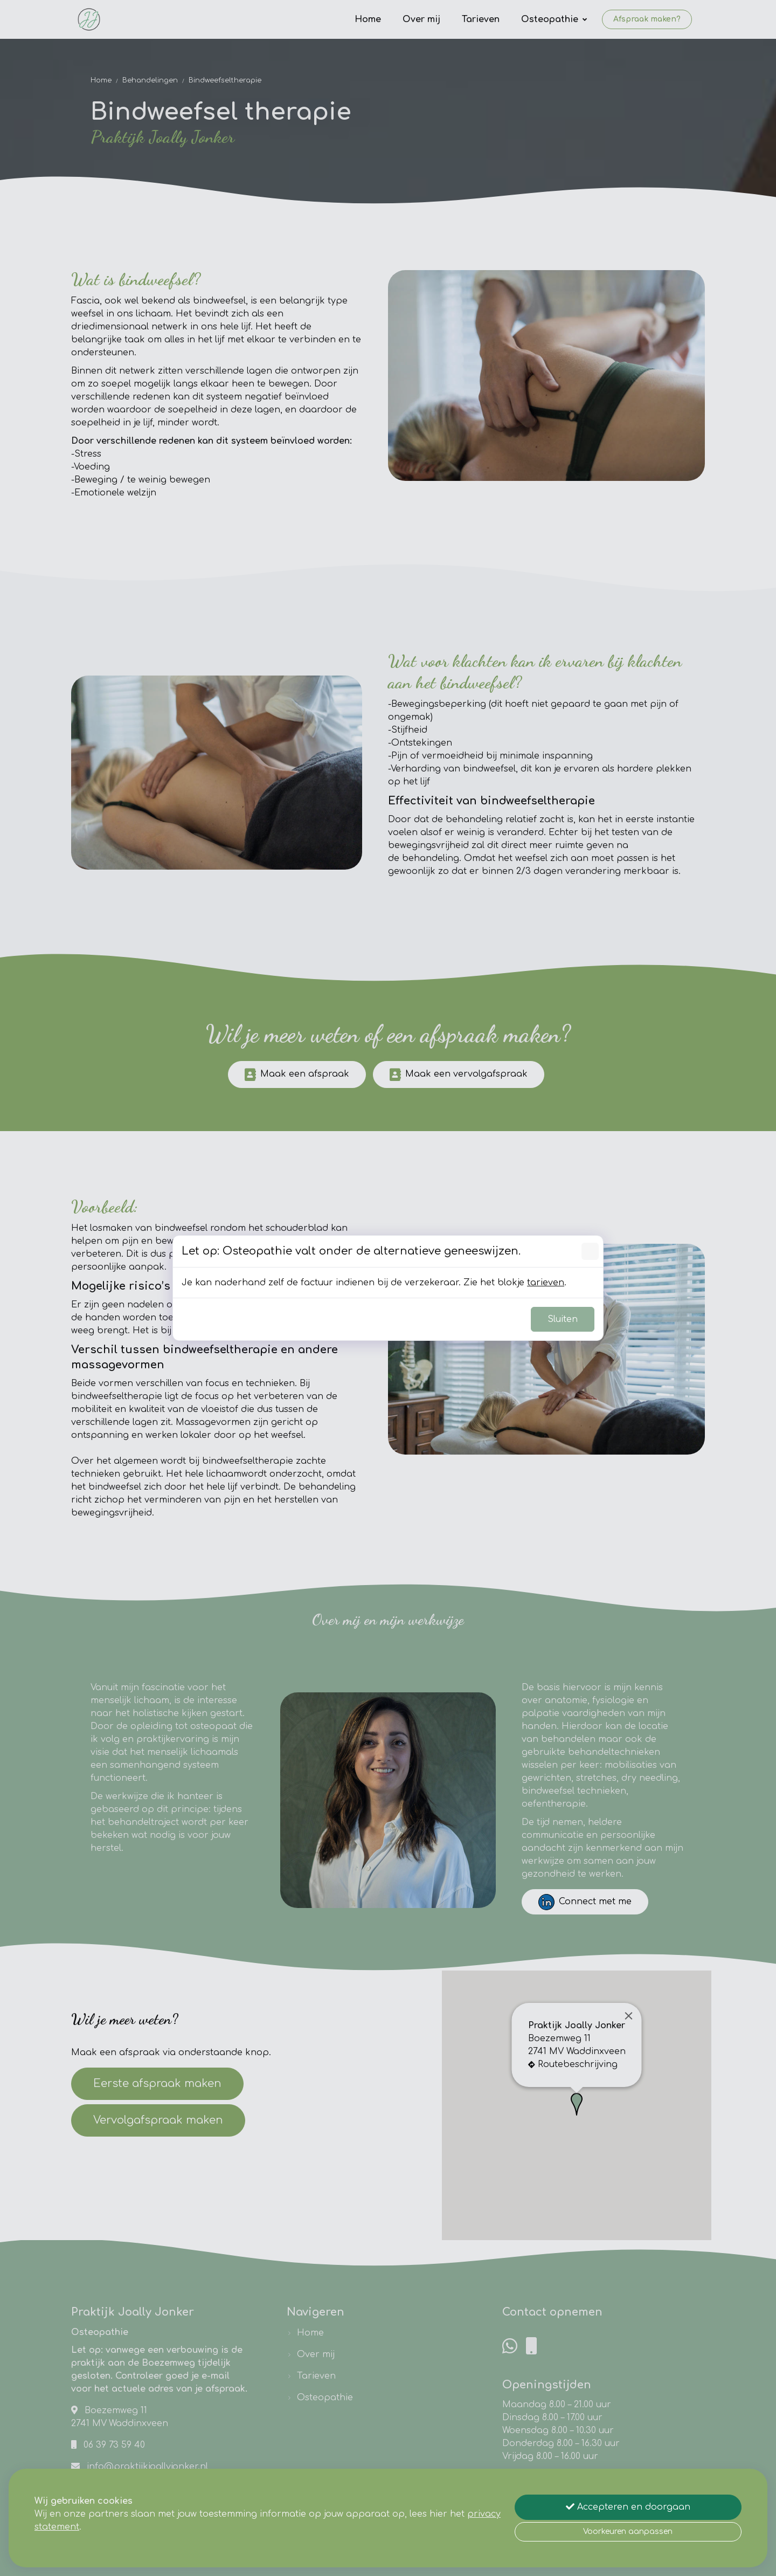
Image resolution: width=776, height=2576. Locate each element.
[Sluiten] (590, 1251)
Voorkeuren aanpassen (628, 2531)
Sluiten (563, 1319)
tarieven (545, 1282)
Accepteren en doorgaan (628, 2507)
